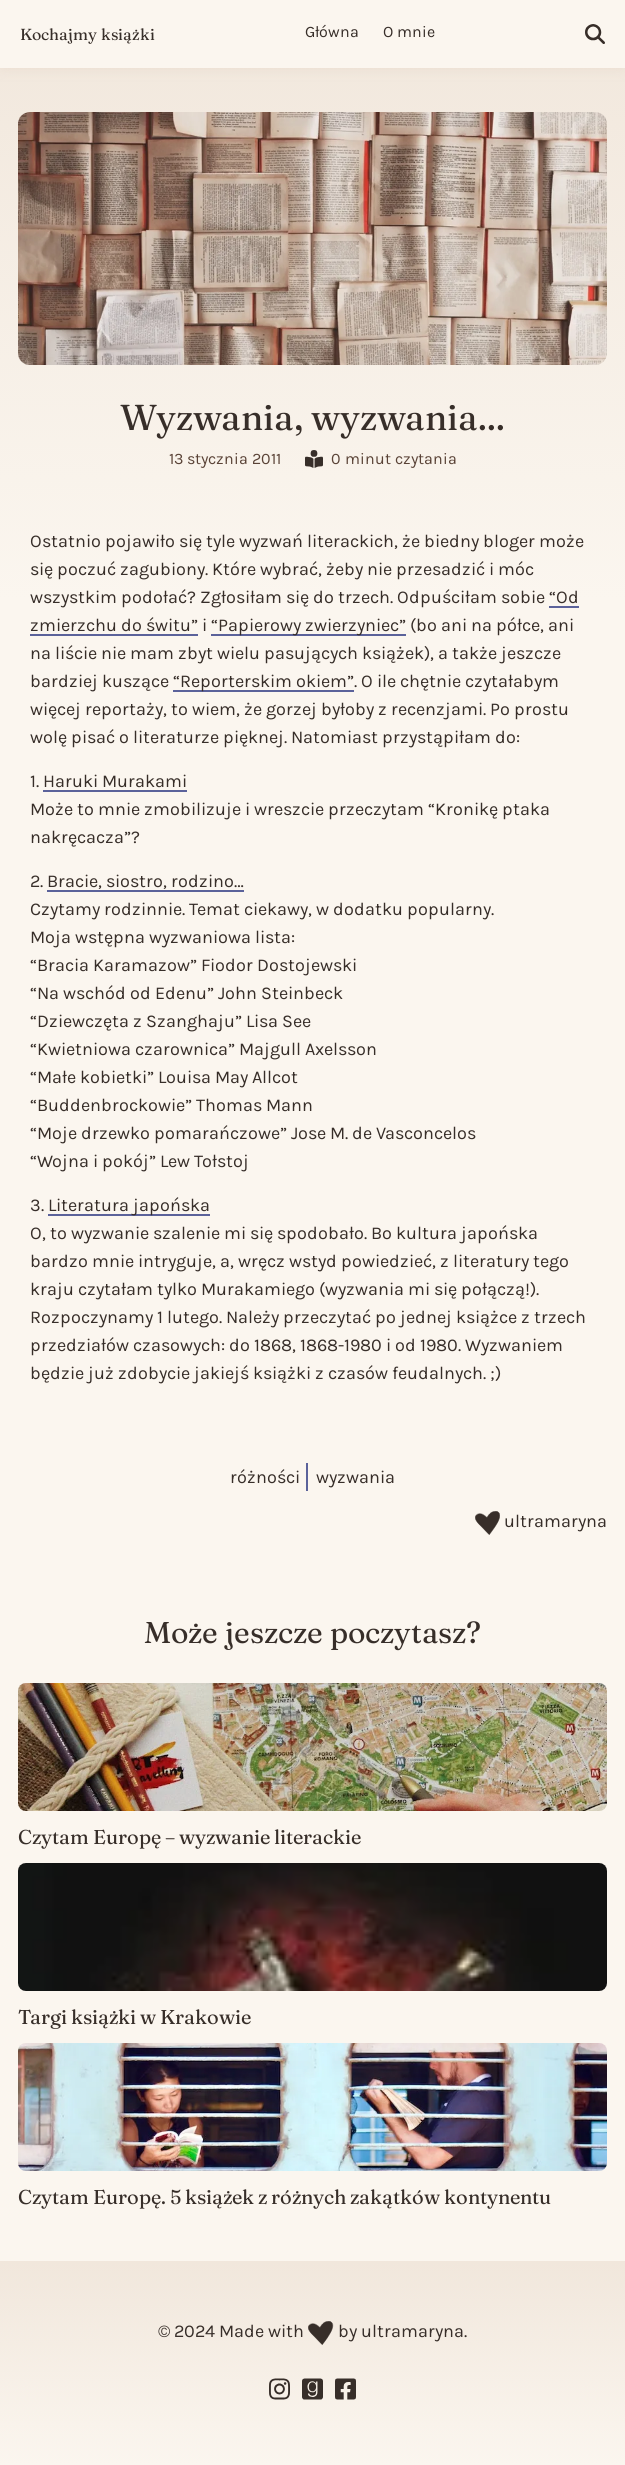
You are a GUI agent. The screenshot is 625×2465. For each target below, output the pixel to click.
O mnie (409, 31)
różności (265, 1477)
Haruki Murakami (115, 781)
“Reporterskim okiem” (263, 681)
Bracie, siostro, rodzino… (145, 881)
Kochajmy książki (87, 34)
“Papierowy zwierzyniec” (308, 625)
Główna (332, 31)
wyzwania (355, 1477)
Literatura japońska (129, 1205)
